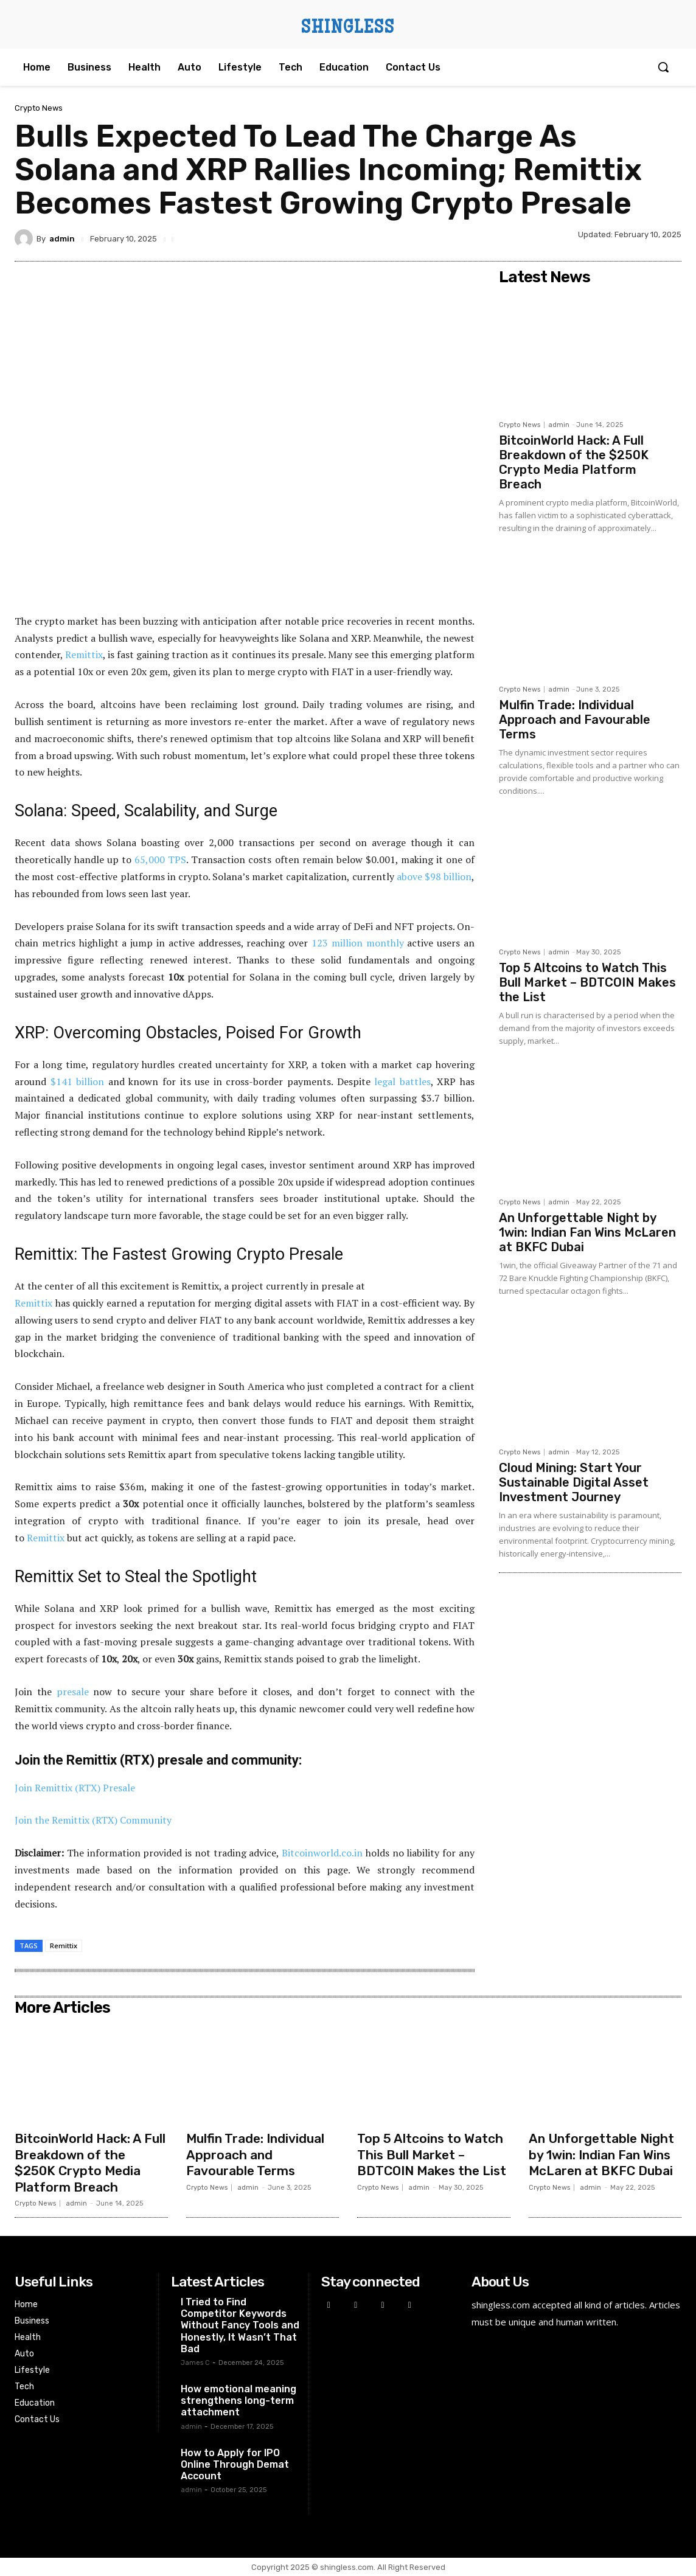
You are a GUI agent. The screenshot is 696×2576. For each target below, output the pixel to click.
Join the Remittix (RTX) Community (93, 1820)
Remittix (84, 654)
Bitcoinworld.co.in (324, 1852)
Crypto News (39, 108)
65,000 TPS (160, 859)
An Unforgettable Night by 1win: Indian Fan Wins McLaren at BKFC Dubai (587, 1232)
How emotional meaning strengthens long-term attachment (238, 2400)
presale (73, 1691)
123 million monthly (357, 943)
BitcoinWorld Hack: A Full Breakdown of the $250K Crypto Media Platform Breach (574, 462)
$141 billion (77, 1081)
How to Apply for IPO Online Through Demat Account (235, 2464)
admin (62, 239)
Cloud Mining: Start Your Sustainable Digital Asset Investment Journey (574, 1482)
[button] (663, 67)
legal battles (402, 1081)
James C (195, 2363)
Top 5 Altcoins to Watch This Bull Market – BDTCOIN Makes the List (587, 982)
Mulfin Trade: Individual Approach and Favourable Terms (574, 719)
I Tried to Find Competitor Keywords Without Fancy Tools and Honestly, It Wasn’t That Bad (240, 2325)
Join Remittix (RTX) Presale (75, 1787)
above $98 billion (434, 876)
